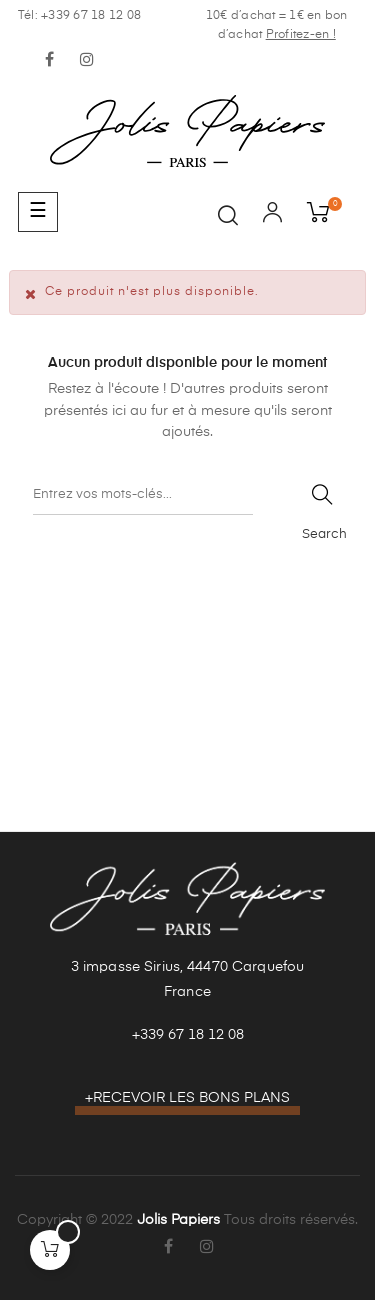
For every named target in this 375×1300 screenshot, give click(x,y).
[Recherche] (143, 495)
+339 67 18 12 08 (188, 1035)
